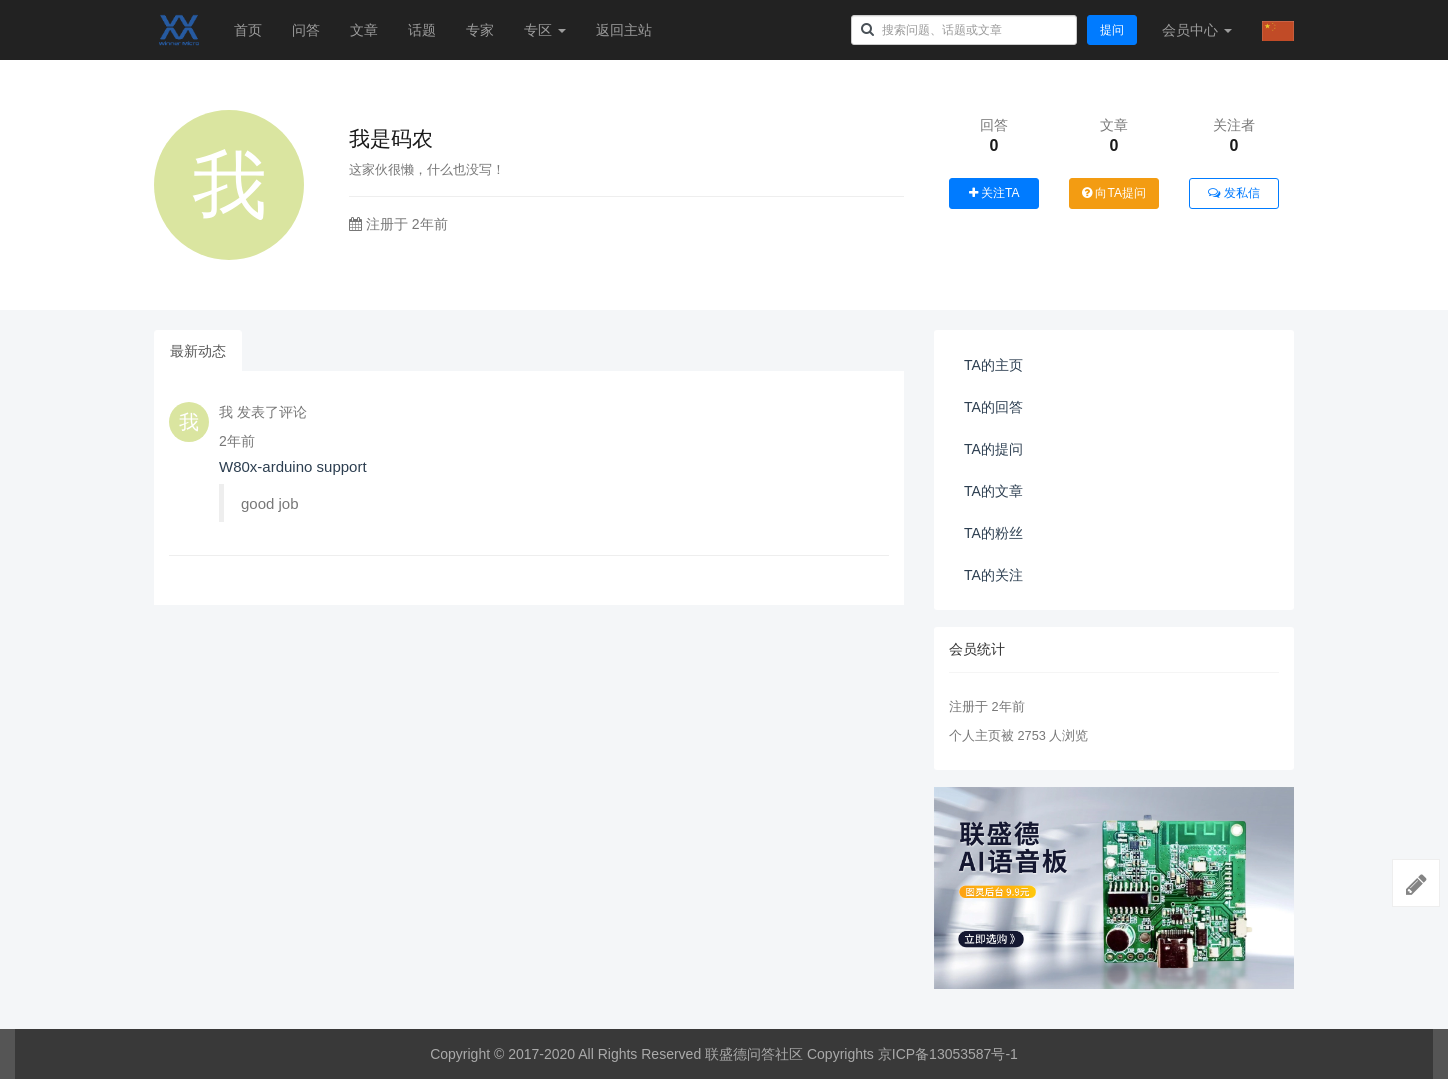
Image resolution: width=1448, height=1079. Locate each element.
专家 (480, 30)
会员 (1197, 30)
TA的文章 (993, 491)
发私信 (1233, 193)
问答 (306, 30)
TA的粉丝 (993, 533)
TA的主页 (993, 365)
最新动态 (198, 351)
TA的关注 (993, 575)
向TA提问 (1114, 193)
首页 (248, 30)
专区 (545, 30)
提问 (1112, 30)
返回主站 (624, 30)
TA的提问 (993, 449)
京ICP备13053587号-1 (948, 1054)
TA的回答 (993, 407)
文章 (364, 30)
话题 (422, 30)
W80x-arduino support (293, 466)
